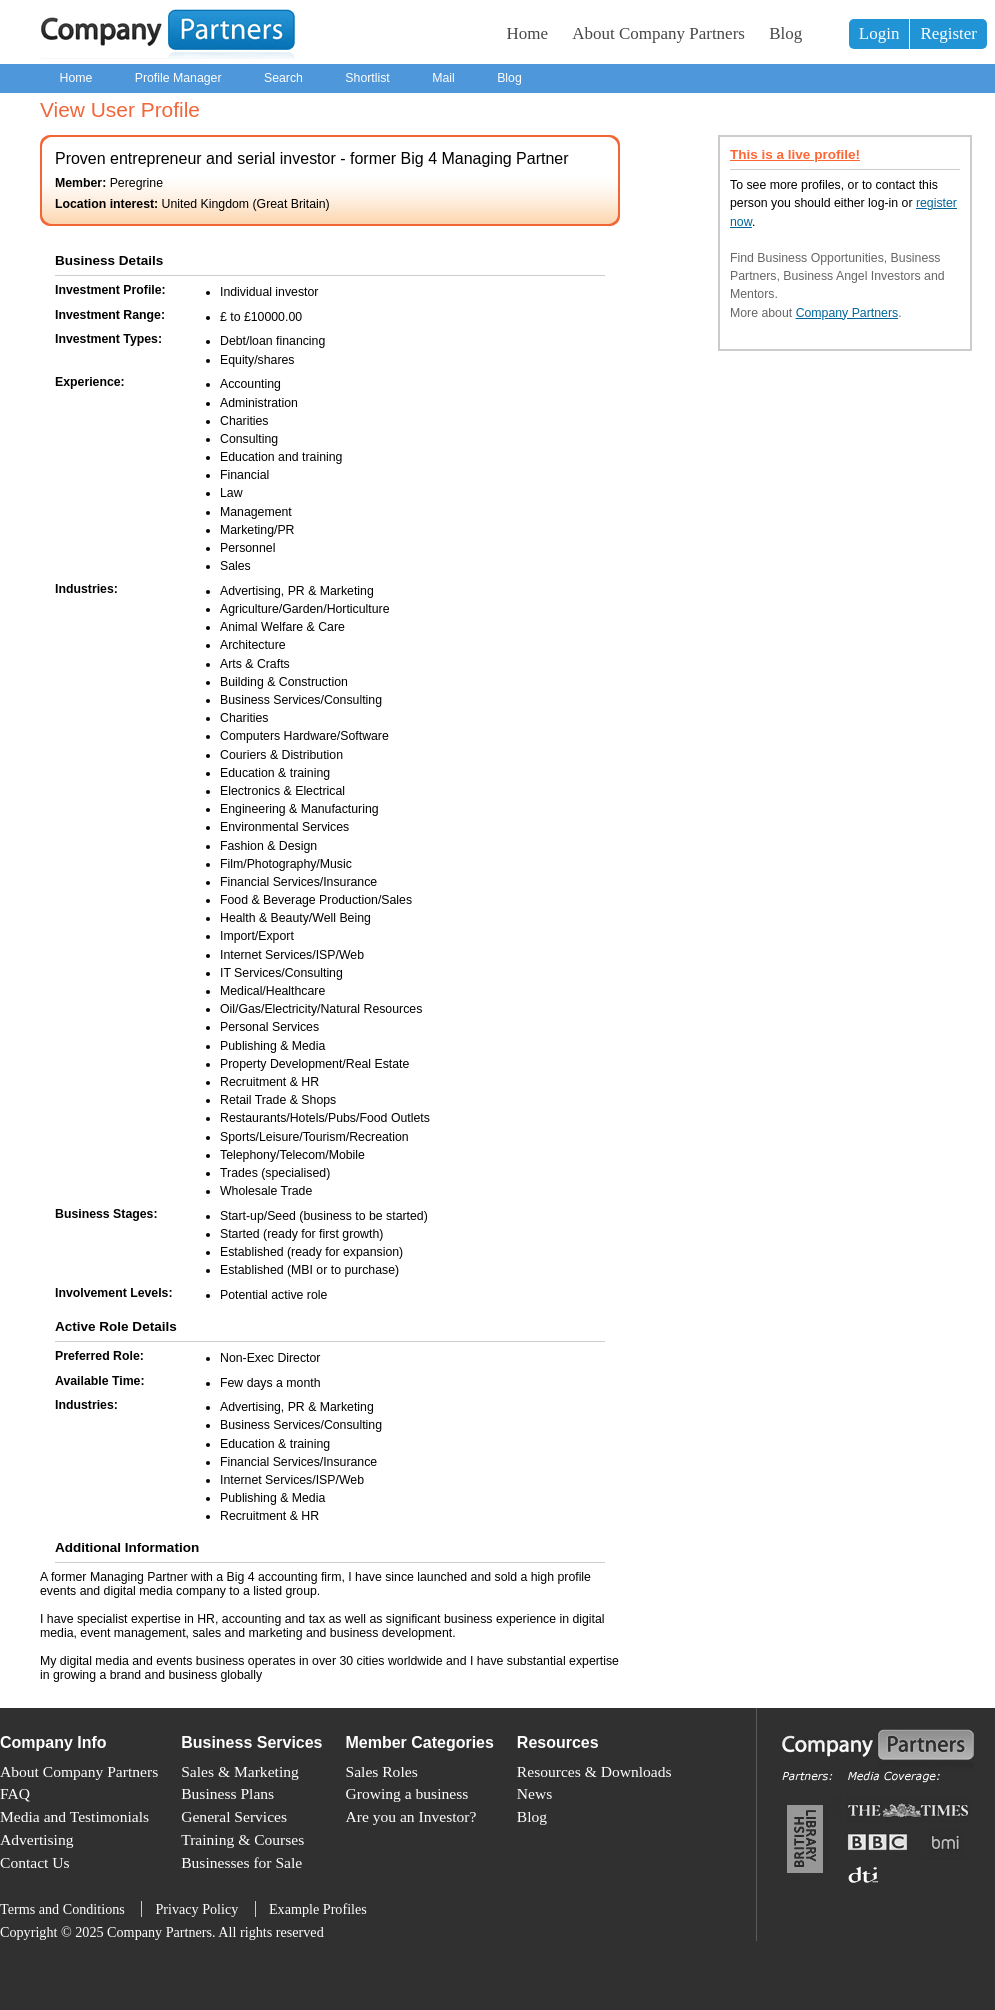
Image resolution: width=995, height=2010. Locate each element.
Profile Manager (178, 78)
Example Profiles (318, 1909)
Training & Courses (242, 1839)
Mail (443, 78)
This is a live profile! (795, 154)
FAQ (15, 1793)
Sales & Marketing (240, 1771)
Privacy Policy (196, 1909)
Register (948, 33)
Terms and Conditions (62, 1909)
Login (879, 33)
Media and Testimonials (74, 1816)
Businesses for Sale (241, 1862)
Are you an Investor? (411, 1816)
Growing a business (407, 1793)
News (534, 1793)
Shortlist (367, 78)
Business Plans (227, 1793)
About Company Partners (658, 33)
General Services (234, 1816)
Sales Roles (382, 1771)
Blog (785, 33)
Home (528, 33)
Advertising (36, 1839)
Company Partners (847, 313)
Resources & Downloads (594, 1771)
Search (283, 78)
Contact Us (35, 1862)
